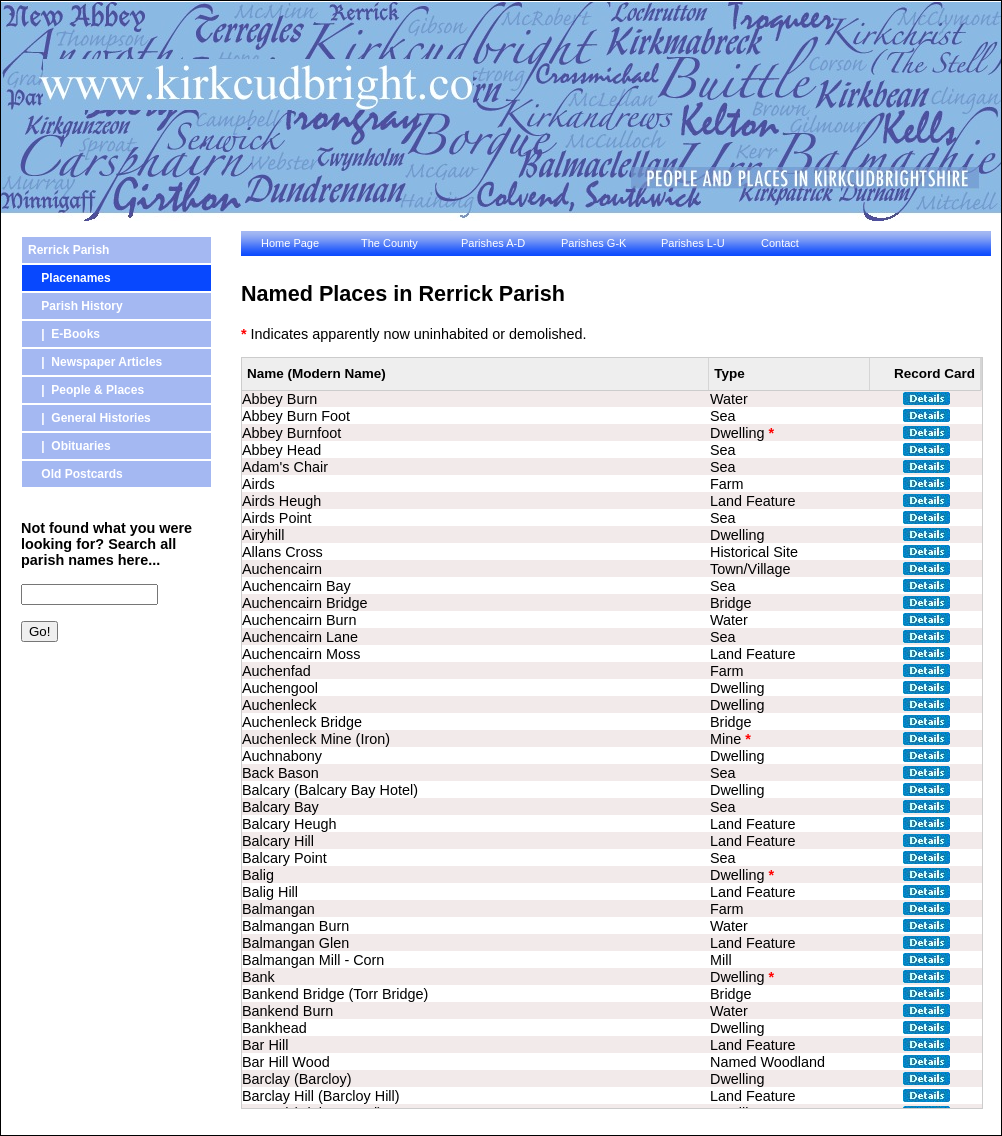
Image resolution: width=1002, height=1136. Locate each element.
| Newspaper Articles (95, 362)
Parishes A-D (493, 243)
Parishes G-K (593, 243)
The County (389, 243)
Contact (780, 243)
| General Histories (89, 418)
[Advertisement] (111, 763)
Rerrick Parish (68, 250)
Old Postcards (75, 474)
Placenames (69, 278)
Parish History (75, 306)
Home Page (290, 243)
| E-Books (64, 334)
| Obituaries (69, 446)
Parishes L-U (693, 243)
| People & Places (86, 390)
